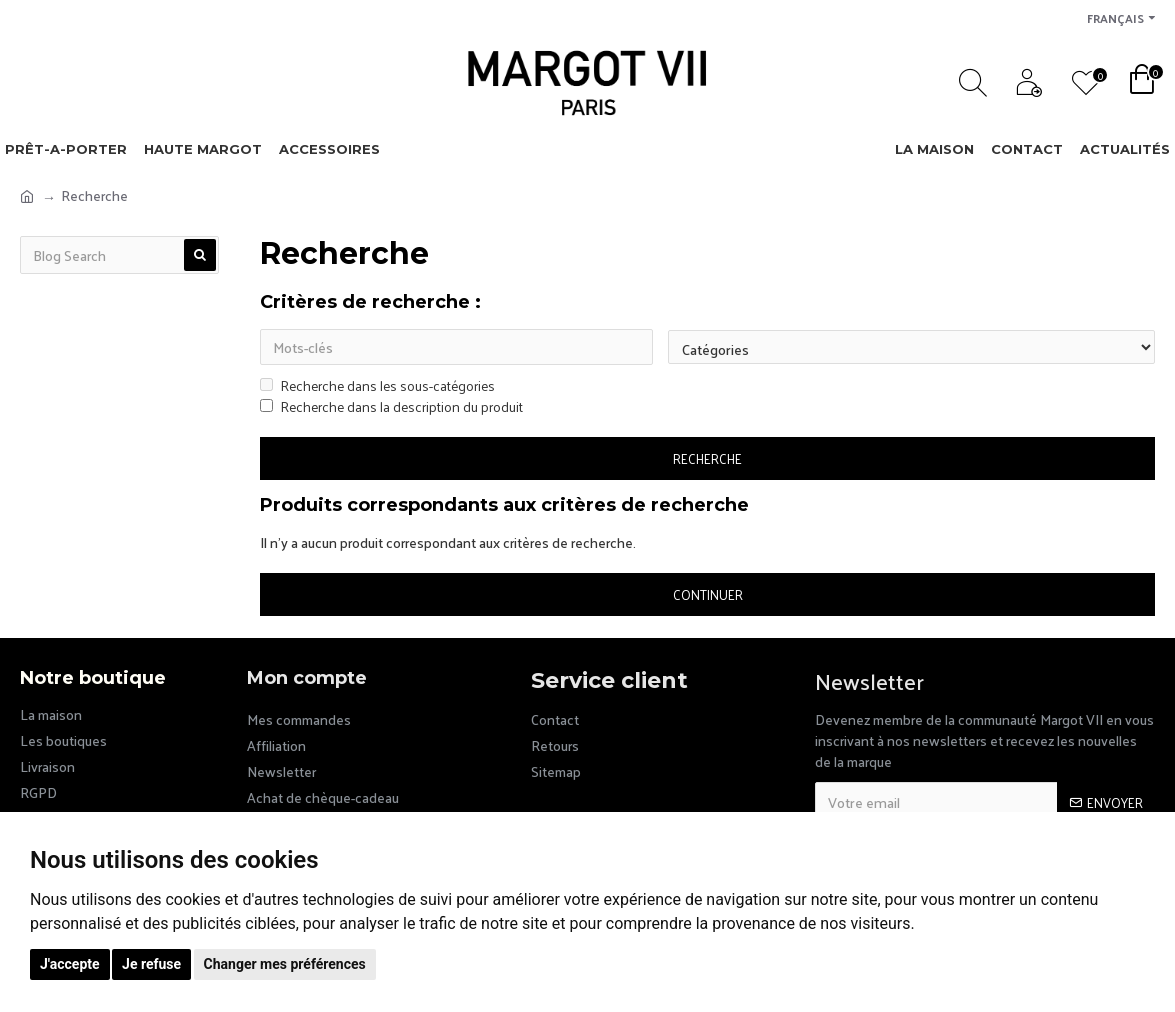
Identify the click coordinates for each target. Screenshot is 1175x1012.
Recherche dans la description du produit (391, 408)
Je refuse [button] (151, 964)
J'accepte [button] (70, 964)
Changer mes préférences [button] (285, 964)
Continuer (708, 595)
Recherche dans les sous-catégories (377, 387)
